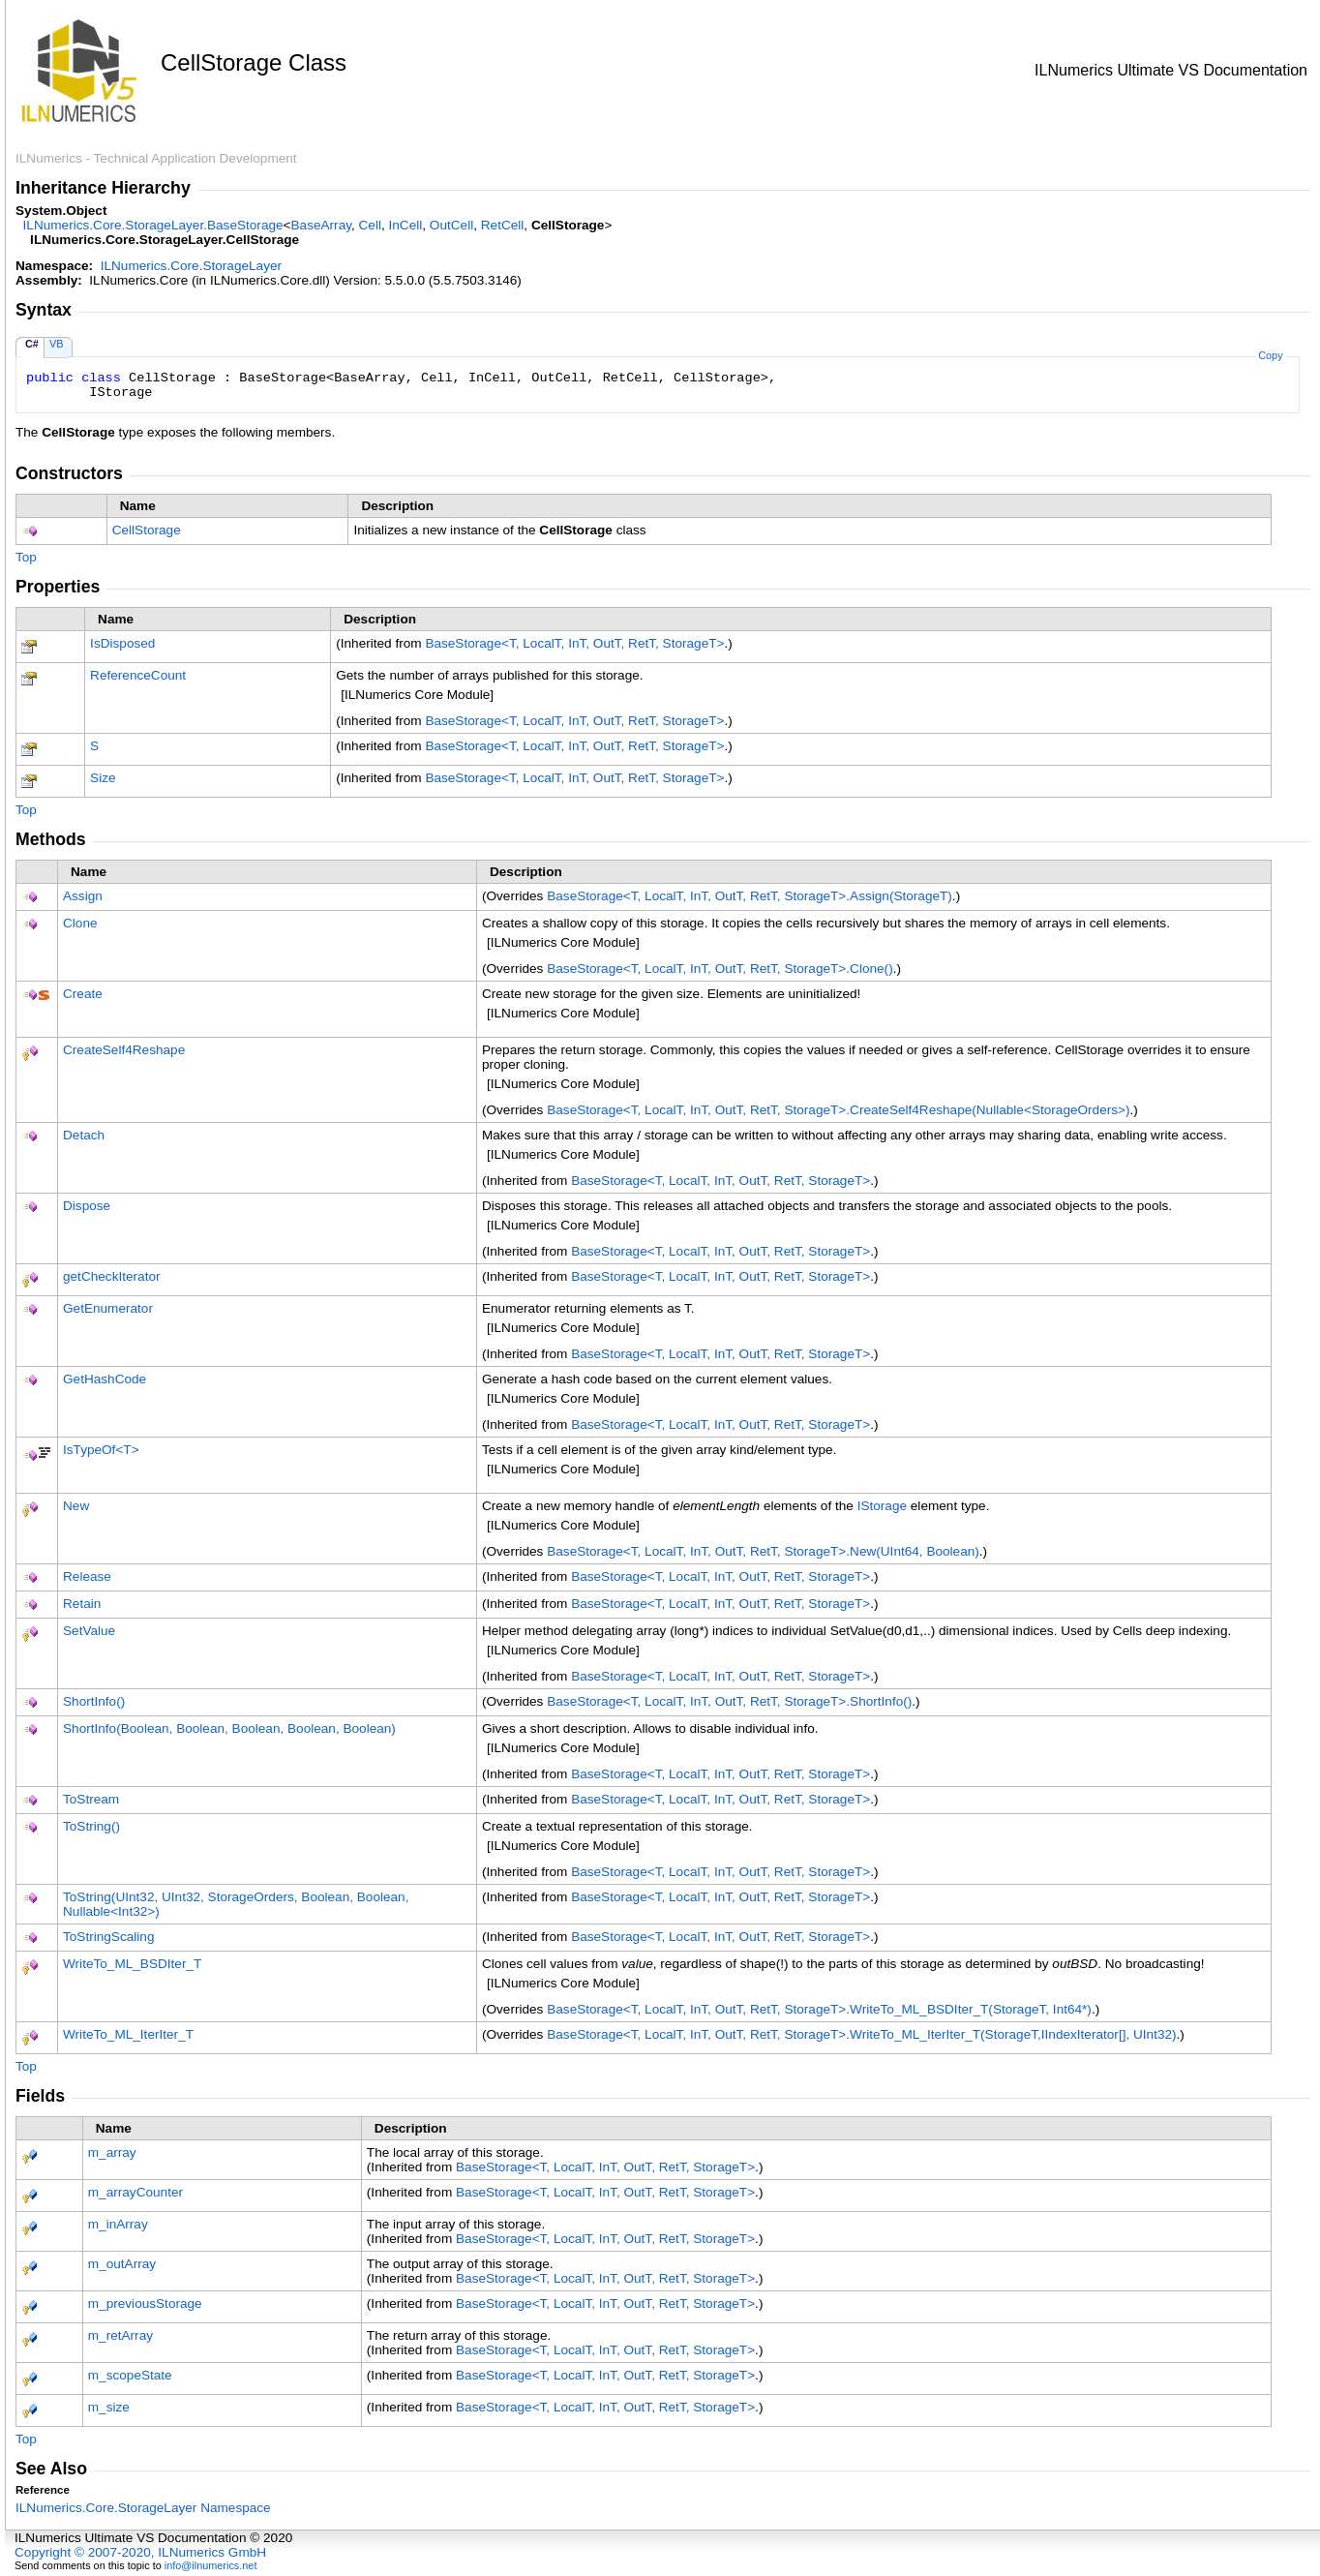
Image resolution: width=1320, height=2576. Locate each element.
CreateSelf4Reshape (124, 1050)
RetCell (503, 225)
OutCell (451, 225)
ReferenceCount (138, 675)
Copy (1270, 355)
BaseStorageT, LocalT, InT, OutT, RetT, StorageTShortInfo (729, 1701)
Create (83, 993)
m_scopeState (130, 2375)
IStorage (882, 1506)
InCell (406, 225)
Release (87, 1576)
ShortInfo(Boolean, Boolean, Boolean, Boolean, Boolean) (229, 1728)
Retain (82, 1603)
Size (102, 778)
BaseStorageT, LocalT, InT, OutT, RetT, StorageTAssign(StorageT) (749, 896)
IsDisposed (122, 643)
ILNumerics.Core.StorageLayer (191, 265)
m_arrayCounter (135, 2192)
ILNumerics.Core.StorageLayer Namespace (143, 2507)
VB (56, 343)
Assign (83, 896)
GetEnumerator (108, 1308)
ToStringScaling (108, 1936)
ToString (91, 1826)
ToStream (91, 1799)
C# (32, 343)
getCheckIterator (112, 1276)
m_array (112, 2152)
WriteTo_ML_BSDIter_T (132, 1963)
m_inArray (118, 2224)
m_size (109, 2407)
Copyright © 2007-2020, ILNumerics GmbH (140, 2552)
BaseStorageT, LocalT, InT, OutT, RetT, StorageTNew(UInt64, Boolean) (763, 1551)
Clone (80, 923)
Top (26, 557)
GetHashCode (104, 1379)
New (76, 1506)
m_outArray (122, 2264)
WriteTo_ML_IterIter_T (128, 2034)
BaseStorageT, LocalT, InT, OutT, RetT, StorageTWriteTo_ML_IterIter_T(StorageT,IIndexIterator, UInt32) (861, 2034)
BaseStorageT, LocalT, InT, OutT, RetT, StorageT (574, 643)
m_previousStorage (145, 2303)
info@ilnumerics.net (211, 2565)
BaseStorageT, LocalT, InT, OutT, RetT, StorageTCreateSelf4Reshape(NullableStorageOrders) (838, 1110)
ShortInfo (94, 1701)
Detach (84, 1135)
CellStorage (146, 530)
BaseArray (321, 225)
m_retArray (120, 2335)
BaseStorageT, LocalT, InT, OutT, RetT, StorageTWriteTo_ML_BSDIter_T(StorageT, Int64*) (819, 2009)
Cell (370, 225)
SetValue (89, 1630)
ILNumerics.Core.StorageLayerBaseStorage (153, 225)
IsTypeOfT (101, 1449)
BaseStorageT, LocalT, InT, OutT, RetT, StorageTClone (719, 968)
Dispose (86, 1205)
